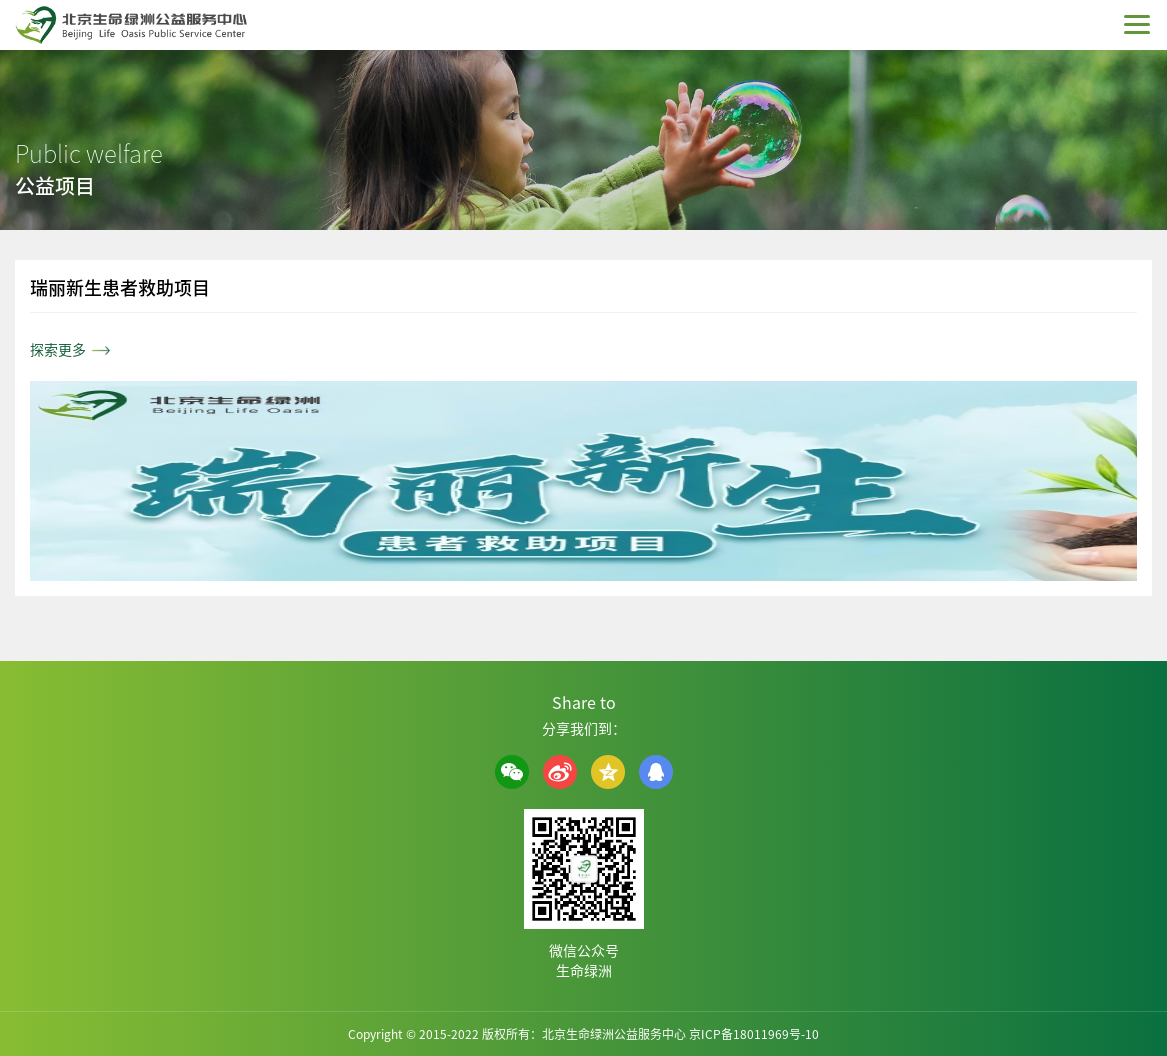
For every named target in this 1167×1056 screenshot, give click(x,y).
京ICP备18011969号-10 (754, 1034)
